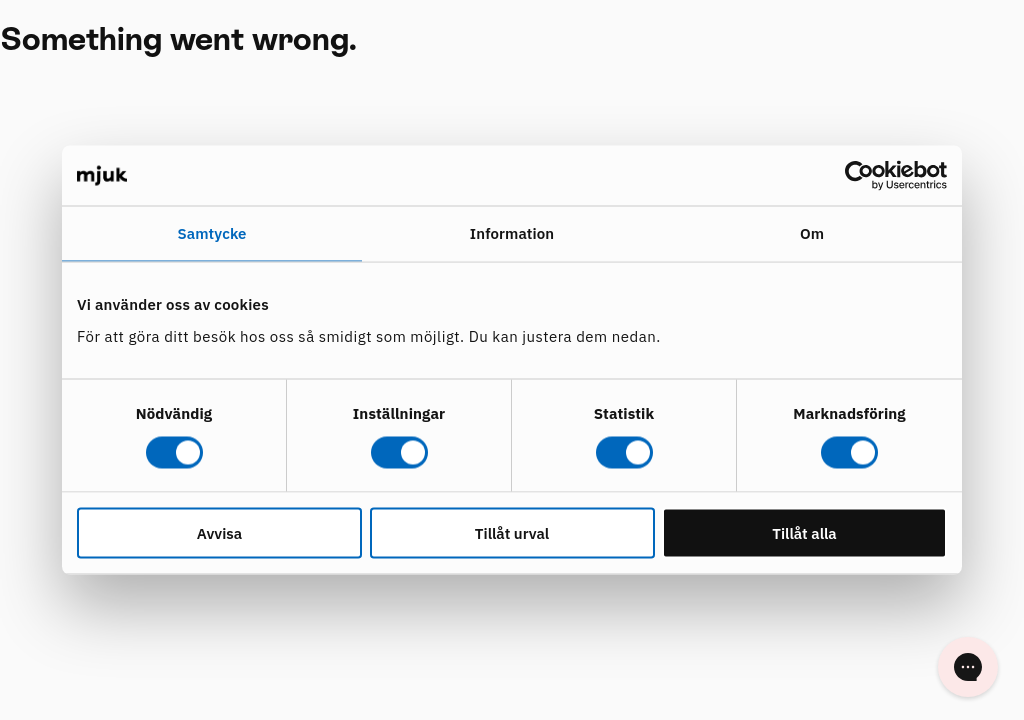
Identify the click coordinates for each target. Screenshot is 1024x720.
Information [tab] (512, 233)
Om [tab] (812, 233)
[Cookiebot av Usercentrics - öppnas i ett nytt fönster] (859, 176)
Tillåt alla (804, 532)
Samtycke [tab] (211, 233)
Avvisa (219, 532)
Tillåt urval (512, 532)
